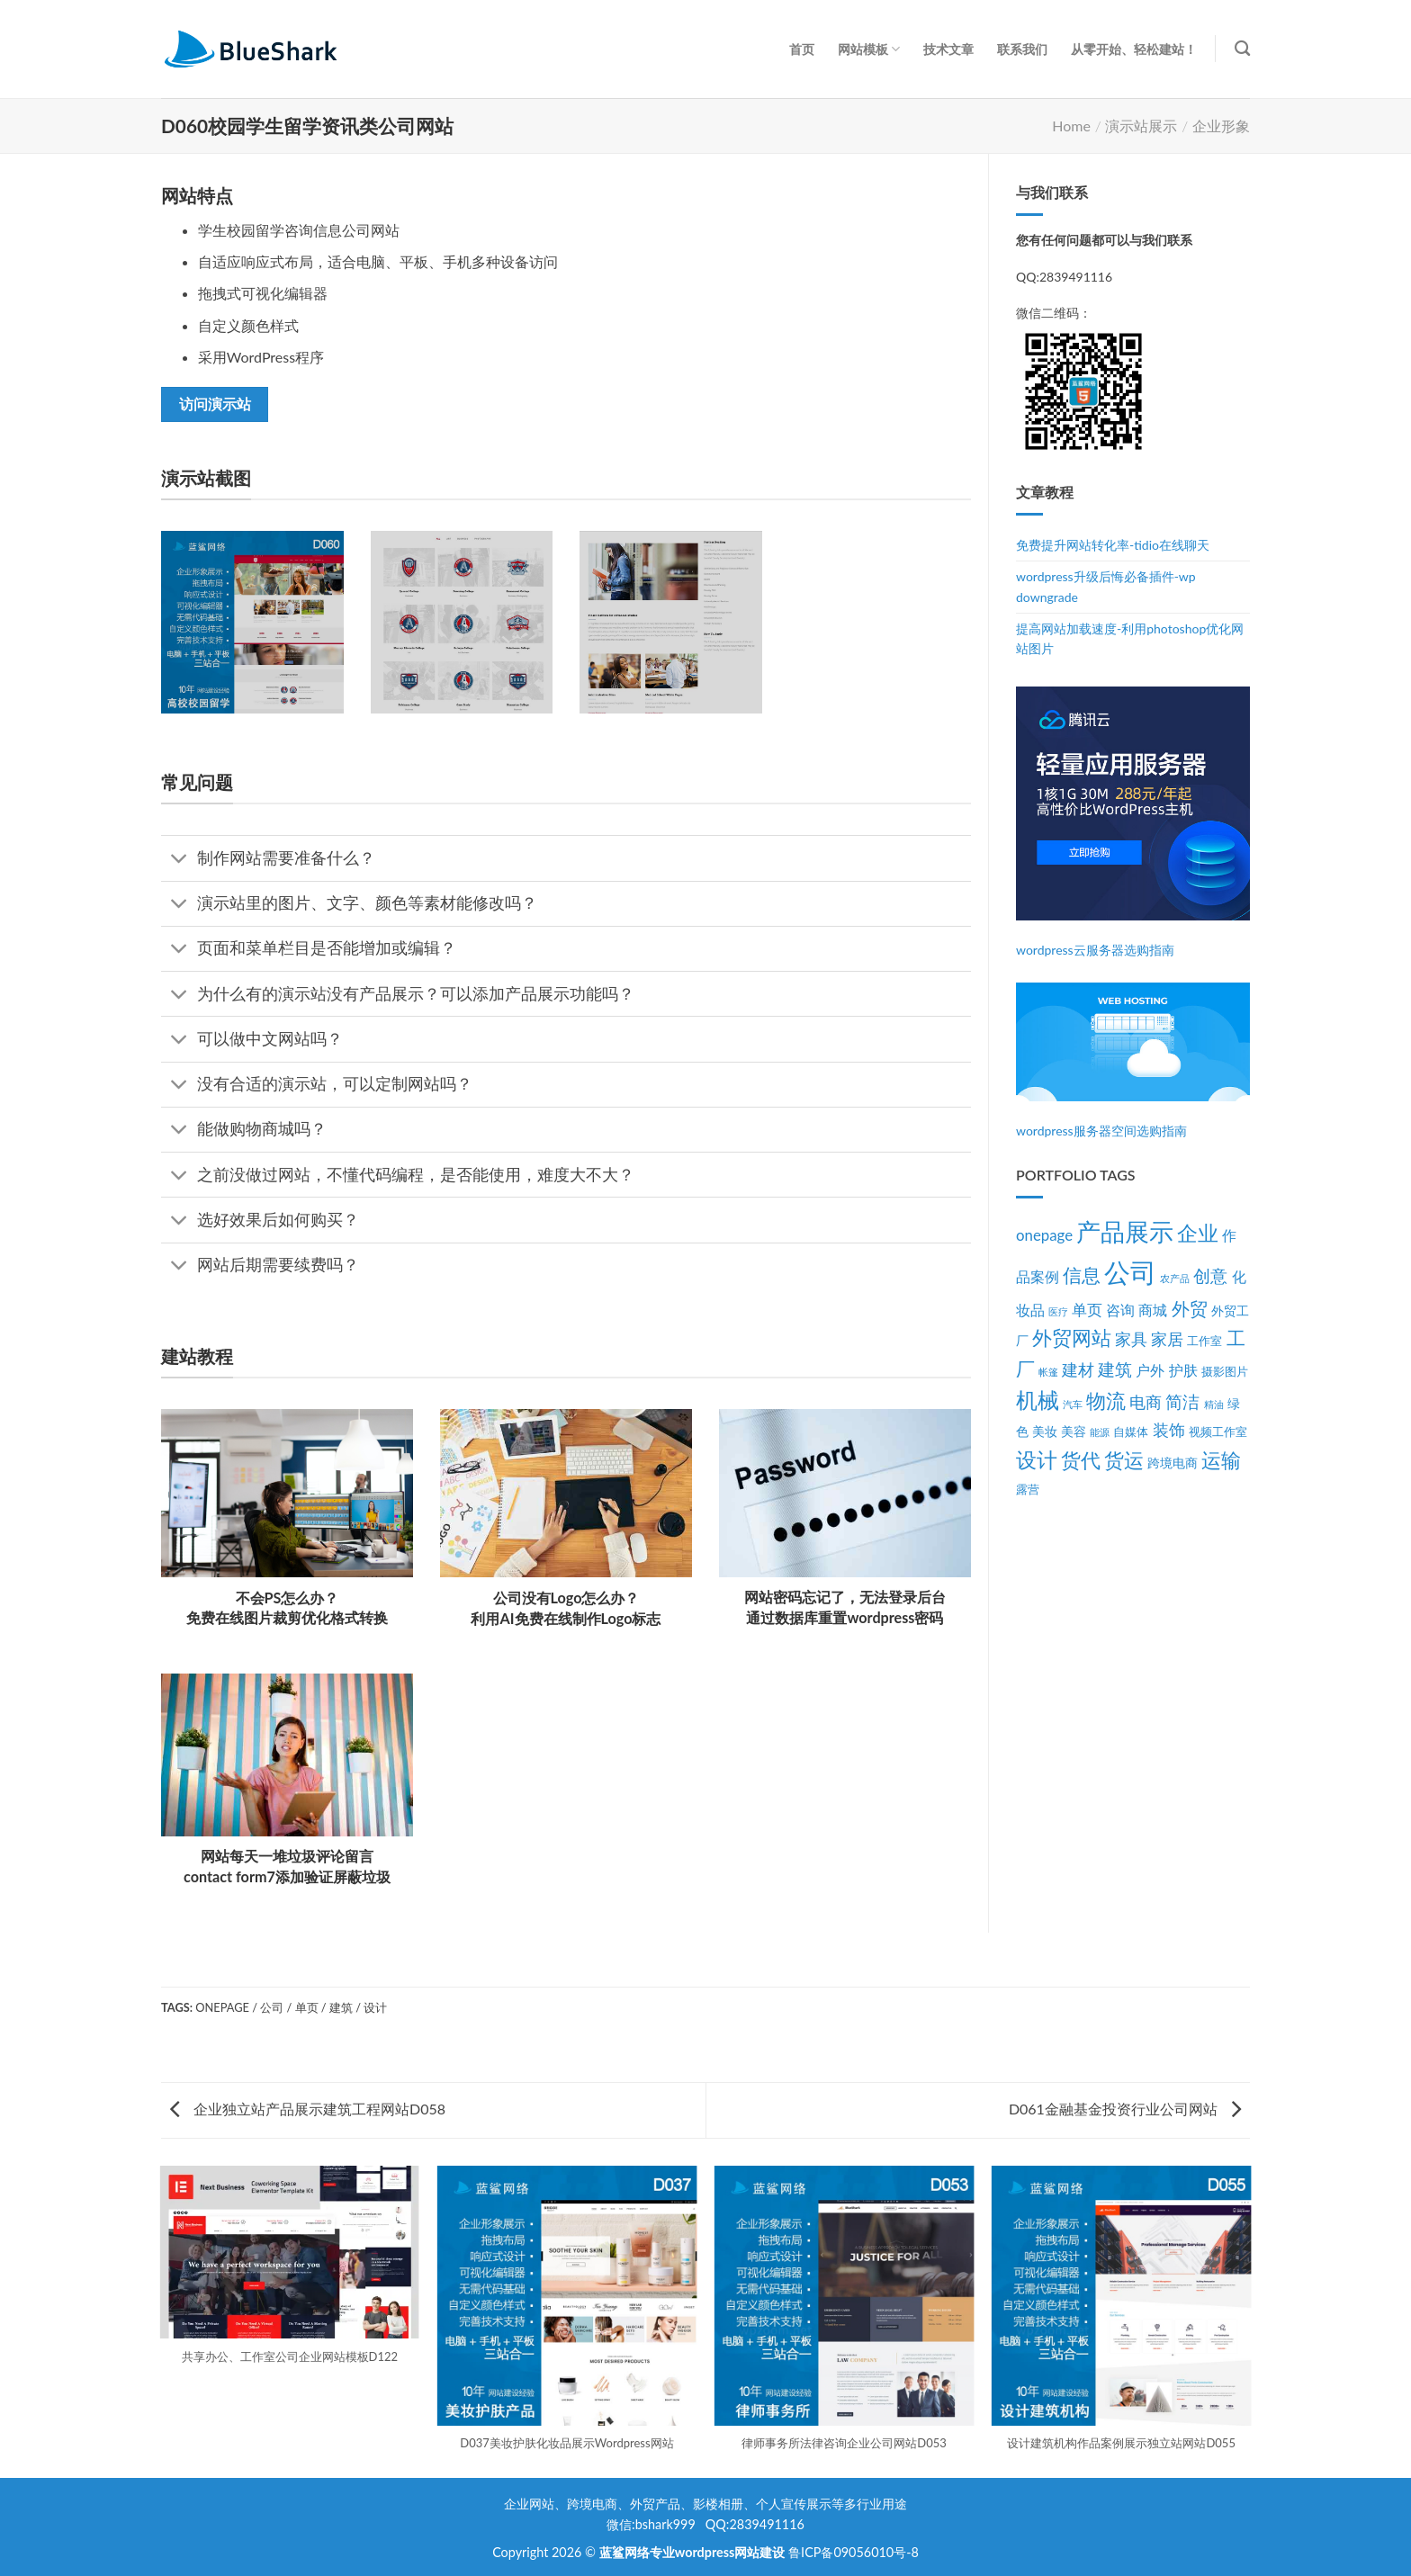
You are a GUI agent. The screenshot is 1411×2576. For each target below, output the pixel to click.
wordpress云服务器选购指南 (1095, 949)
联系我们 (1022, 49)
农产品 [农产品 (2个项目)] (1175, 1278)
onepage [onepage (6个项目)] (1044, 1234)
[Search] (1242, 49)
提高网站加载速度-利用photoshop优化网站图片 (1130, 638)
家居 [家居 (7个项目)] (1167, 1339)
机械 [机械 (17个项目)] (1037, 1400)
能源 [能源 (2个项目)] (1100, 1432)
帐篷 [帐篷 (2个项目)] (1048, 1372)
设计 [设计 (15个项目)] (1036, 1460)
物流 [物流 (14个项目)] (1106, 1400)
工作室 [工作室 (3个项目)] (1204, 1341)
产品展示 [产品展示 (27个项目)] (1124, 1231)
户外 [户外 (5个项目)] (1150, 1370)
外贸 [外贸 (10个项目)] (1190, 1308)
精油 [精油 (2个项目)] (1214, 1404)
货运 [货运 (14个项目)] (1124, 1460)
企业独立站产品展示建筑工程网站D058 (307, 2108)
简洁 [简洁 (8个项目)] (1182, 1402)
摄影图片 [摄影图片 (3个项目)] (1224, 1371)
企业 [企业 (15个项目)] (1197, 1233)
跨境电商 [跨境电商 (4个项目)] (1172, 1462)
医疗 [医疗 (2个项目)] (1058, 1311)
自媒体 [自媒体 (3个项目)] (1130, 1432)
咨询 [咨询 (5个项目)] (1120, 1310)
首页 (801, 49)
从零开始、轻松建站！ (1134, 49)
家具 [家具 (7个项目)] (1131, 1339)
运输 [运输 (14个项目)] (1221, 1460)
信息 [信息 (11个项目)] (1082, 1275)
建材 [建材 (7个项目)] (1078, 1369)
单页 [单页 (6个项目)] (1087, 1309)
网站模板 (869, 49)
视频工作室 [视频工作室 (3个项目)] (1218, 1432)
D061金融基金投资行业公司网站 (1125, 2108)
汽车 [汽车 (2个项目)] (1073, 1404)
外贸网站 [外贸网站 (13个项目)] (1071, 1337)
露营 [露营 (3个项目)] (1027, 1489)
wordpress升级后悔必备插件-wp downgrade (1106, 586)
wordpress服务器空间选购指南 (1101, 1130)
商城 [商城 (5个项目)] (1152, 1310)
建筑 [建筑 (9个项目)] (1115, 1369)
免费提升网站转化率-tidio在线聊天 (1112, 544)
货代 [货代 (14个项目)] (1081, 1460)
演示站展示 (1141, 125)
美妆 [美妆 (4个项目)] (1044, 1431)
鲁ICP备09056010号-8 (853, 2552)
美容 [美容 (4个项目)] (1073, 1431)
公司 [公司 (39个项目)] (1130, 1272)
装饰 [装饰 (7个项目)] (1169, 1430)
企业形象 (1221, 125)
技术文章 (948, 49)
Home (1071, 125)
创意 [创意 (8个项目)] (1210, 1276)
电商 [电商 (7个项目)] (1145, 1402)
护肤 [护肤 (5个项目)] (1183, 1370)
